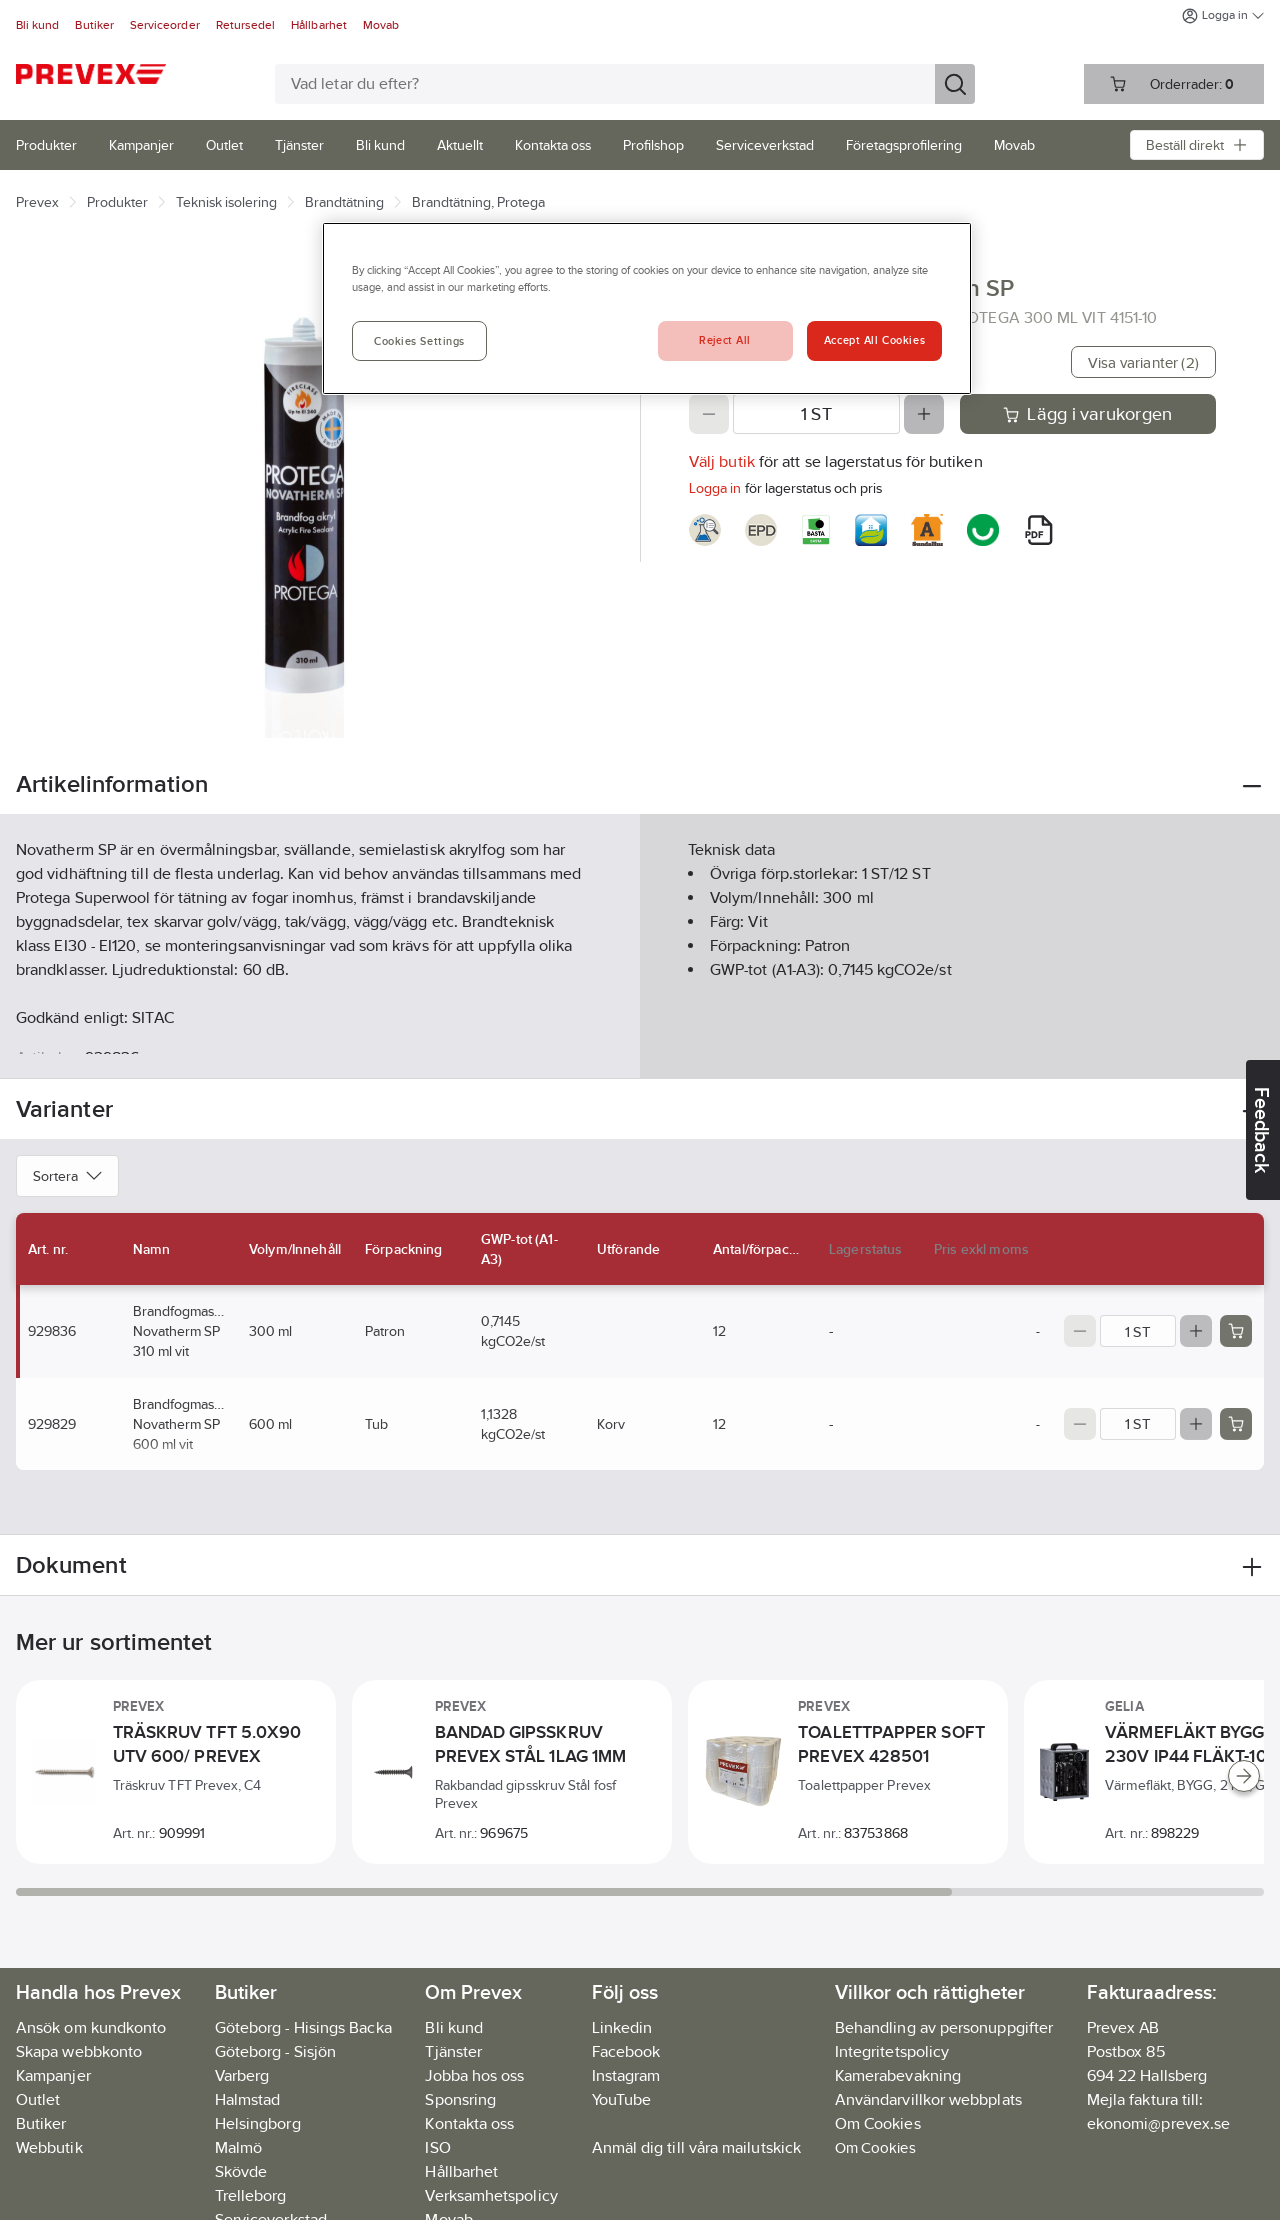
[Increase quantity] (924, 414)
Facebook (626, 2051)
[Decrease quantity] (709, 414)
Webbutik (49, 2147)
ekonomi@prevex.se (1158, 2123)
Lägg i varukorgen (1087, 414)
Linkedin (622, 2027)
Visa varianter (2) (1143, 362)
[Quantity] (816, 414)
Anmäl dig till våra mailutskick (696, 2147)
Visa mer (639, 1046)
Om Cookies (875, 2147)
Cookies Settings (419, 341)
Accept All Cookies (874, 340)
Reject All (725, 340)
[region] (647, 308)
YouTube (622, 2099)
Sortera (67, 1176)
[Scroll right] (1244, 1776)
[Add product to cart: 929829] (1236, 1424)
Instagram (626, 2075)
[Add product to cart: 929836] (1236, 1331)
